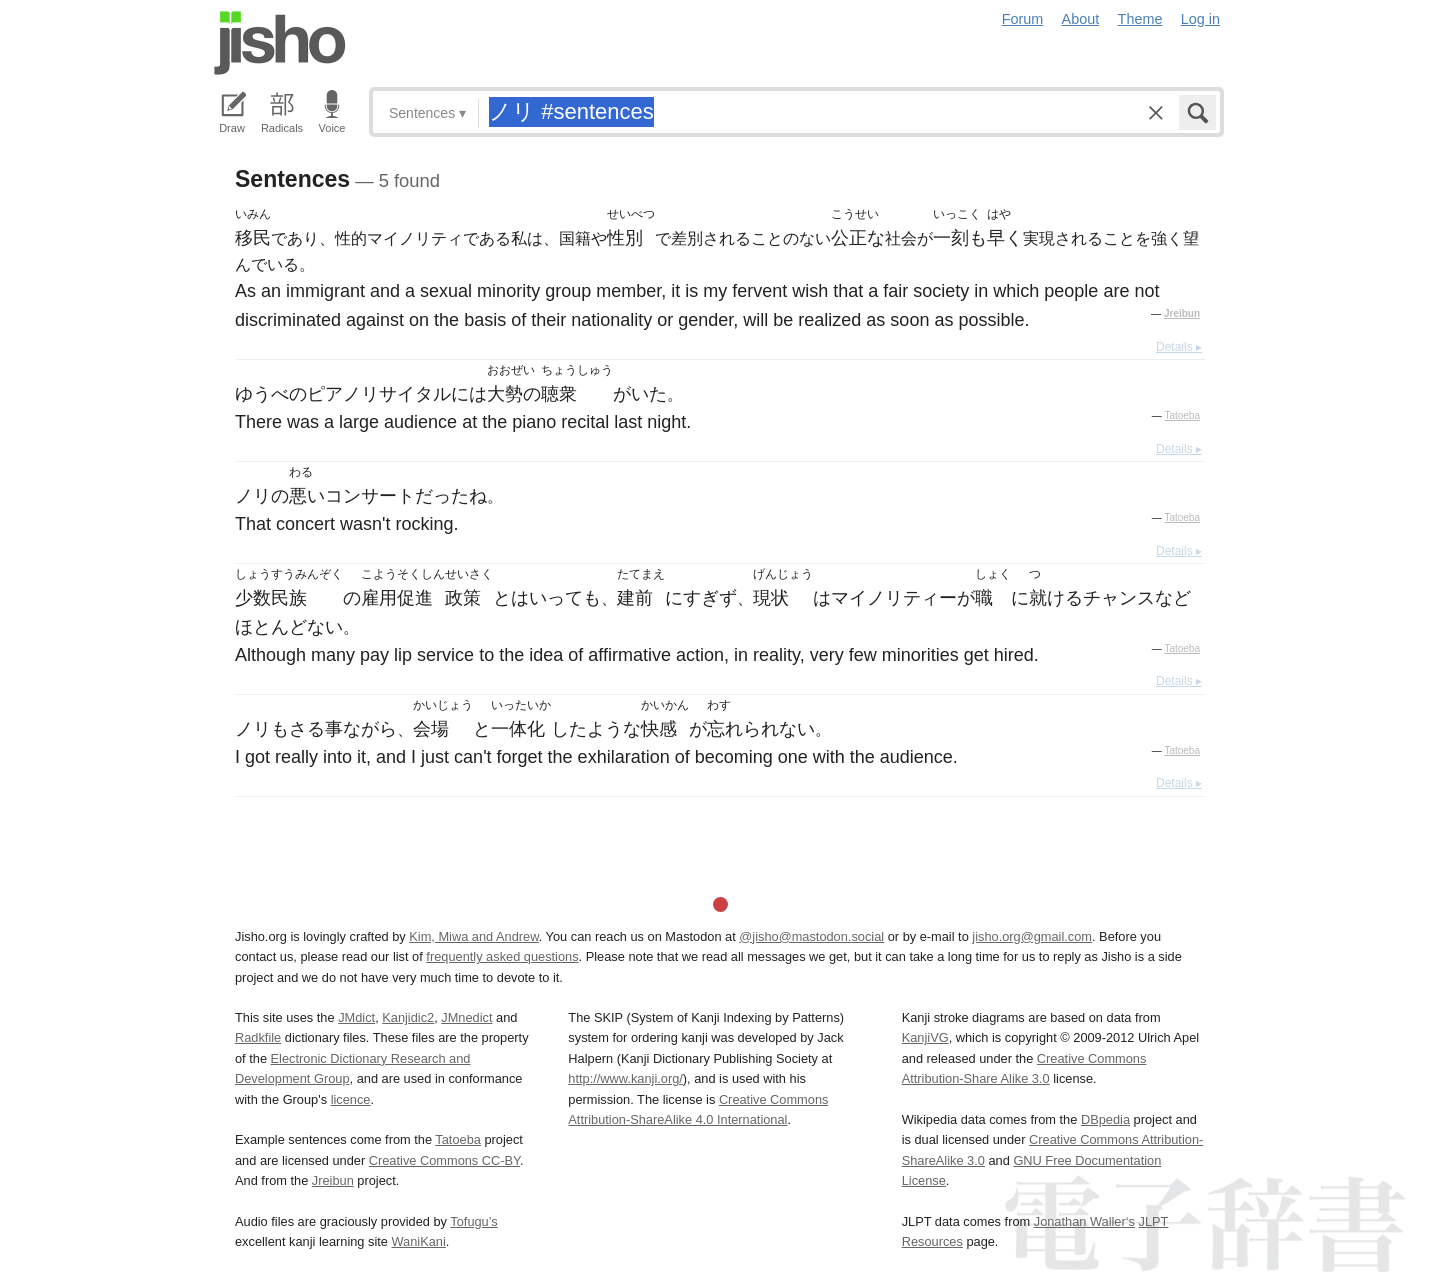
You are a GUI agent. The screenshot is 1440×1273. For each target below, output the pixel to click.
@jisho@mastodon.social (811, 936)
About (1081, 19)
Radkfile (258, 1037)
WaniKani (419, 1241)
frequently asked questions (502, 956)
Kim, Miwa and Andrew (473, 936)
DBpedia (1105, 1119)
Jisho (280, 43)
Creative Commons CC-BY (444, 1160)
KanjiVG (925, 1037)
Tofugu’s (473, 1221)
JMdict (356, 1017)
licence (351, 1099)
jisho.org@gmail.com (1032, 936)
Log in (1200, 19)
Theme (1140, 19)
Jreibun (1182, 313)
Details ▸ (1179, 347)
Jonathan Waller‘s (1084, 1221)
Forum (1023, 19)
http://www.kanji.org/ (625, 1078)
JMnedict (466, 1017)
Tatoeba (1182, 415)
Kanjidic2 (408, 1017)
